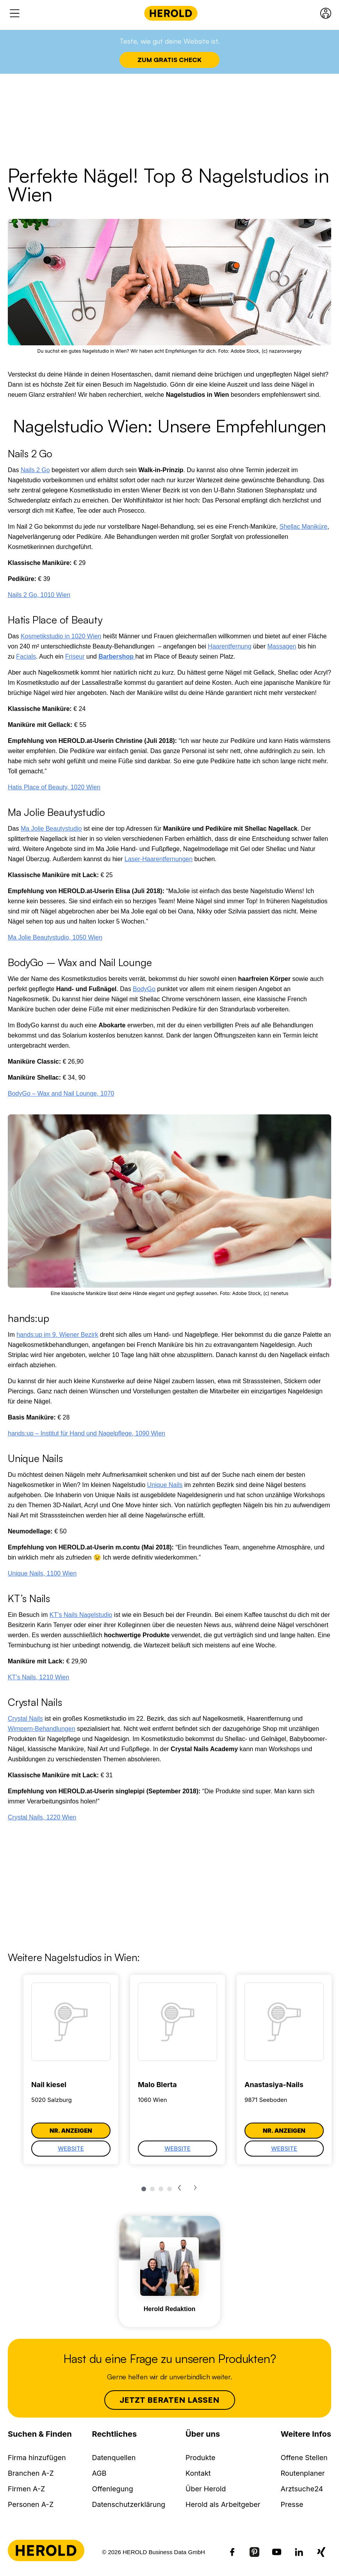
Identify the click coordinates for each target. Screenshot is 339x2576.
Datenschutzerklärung (129, 2504)
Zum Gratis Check (169, 60)
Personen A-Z (31, 2504)
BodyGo (144, 989)
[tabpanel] (70, 2069)
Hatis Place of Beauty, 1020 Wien (54, 787)
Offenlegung (112, 2489)
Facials (26, 656)
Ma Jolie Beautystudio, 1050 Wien (55, 937)
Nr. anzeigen (71, 2131)
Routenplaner (302, 2473)
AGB (99, 2473)
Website (71, 2148)
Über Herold (206, 2489)
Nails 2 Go (35, 470)
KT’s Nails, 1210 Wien (38, 1677)
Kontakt (198, 2473)
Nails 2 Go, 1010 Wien (39, 595)
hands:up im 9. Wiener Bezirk (57, 1334)
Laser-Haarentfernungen (159, 859)
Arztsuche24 (301, 2489)
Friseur (75, 656)
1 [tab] (143, 2189)
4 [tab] (169, 2189)
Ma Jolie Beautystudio (51, 828)
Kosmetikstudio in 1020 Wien (61, 636)
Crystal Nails (25, 1718)
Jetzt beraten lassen (169, 2400)
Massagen (281, 646)
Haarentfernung (229, 646)
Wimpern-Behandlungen (41, 1728)
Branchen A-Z (31, 2473)
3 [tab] (161, 2189)
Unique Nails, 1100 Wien (42, 1573)
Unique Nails (165, 1485)
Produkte (201, 2457)
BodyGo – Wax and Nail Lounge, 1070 (61, 1093)
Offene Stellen (303, 2457)
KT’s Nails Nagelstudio (81, 1614)
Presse (291, 2504)
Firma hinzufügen (37, 2457)
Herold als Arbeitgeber (223, 2504)
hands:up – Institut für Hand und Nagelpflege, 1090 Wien (86, 1433)
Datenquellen (114, 2457)
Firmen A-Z (26, 2489)
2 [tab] (152, 2189)
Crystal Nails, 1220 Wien (42, 1817)
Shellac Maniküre (303, 526)
